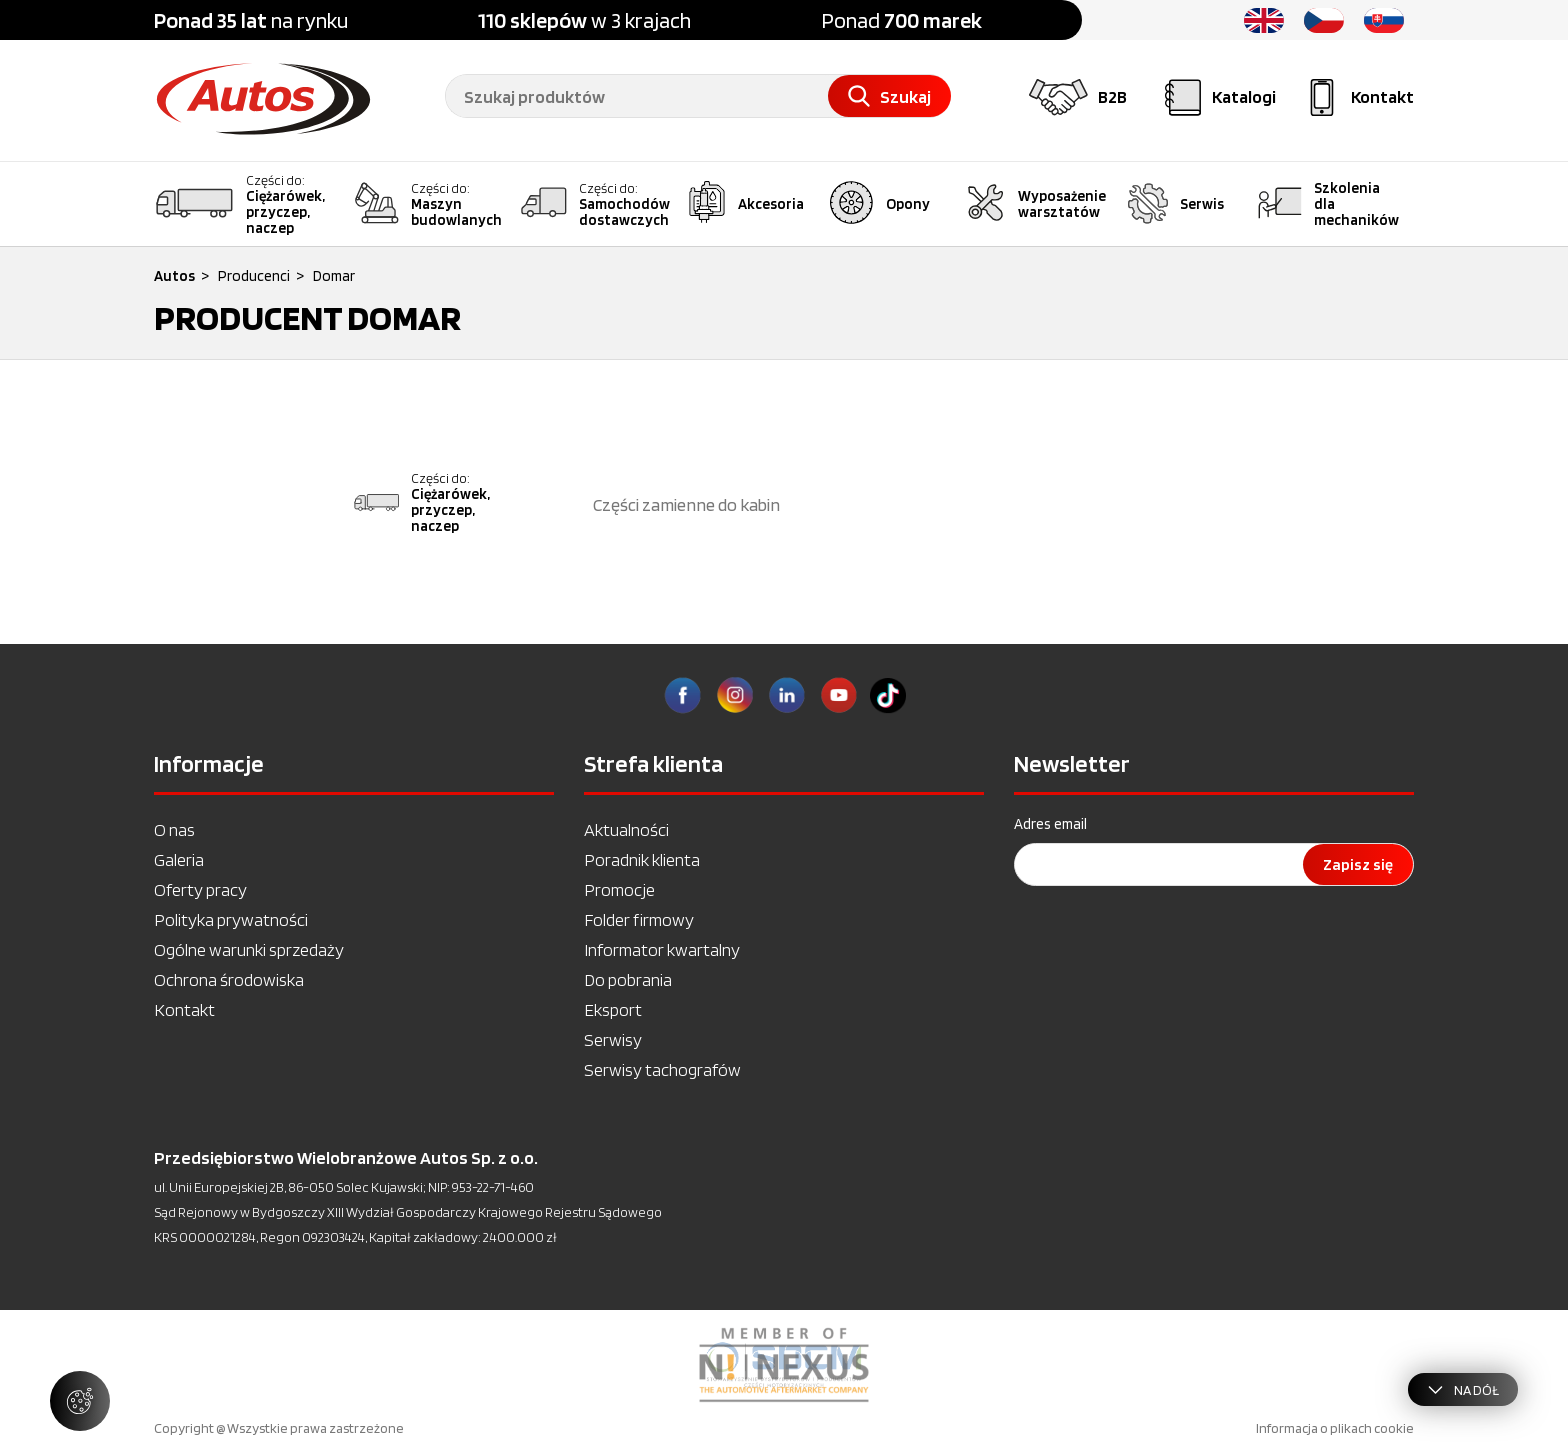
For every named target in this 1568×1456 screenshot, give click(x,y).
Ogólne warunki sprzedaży (249, 949)
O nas (174, 829)
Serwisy (613, 1039)
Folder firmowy (639, 919)
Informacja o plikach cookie (1335, 1428)
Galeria (179, 859)
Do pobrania (628, 979)
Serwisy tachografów (662, 1069)
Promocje (619, 889)
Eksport (613, 1009)
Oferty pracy (200, 889)
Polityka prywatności (231, 919)
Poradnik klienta (642, 859)
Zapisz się (1358, 864)
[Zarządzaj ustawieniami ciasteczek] (80, 1401)
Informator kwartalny (662, 949)
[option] (784, 1365)
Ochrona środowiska (229, 979)
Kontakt (184, 1009)
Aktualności (626, 829)
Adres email (1050, 824)
